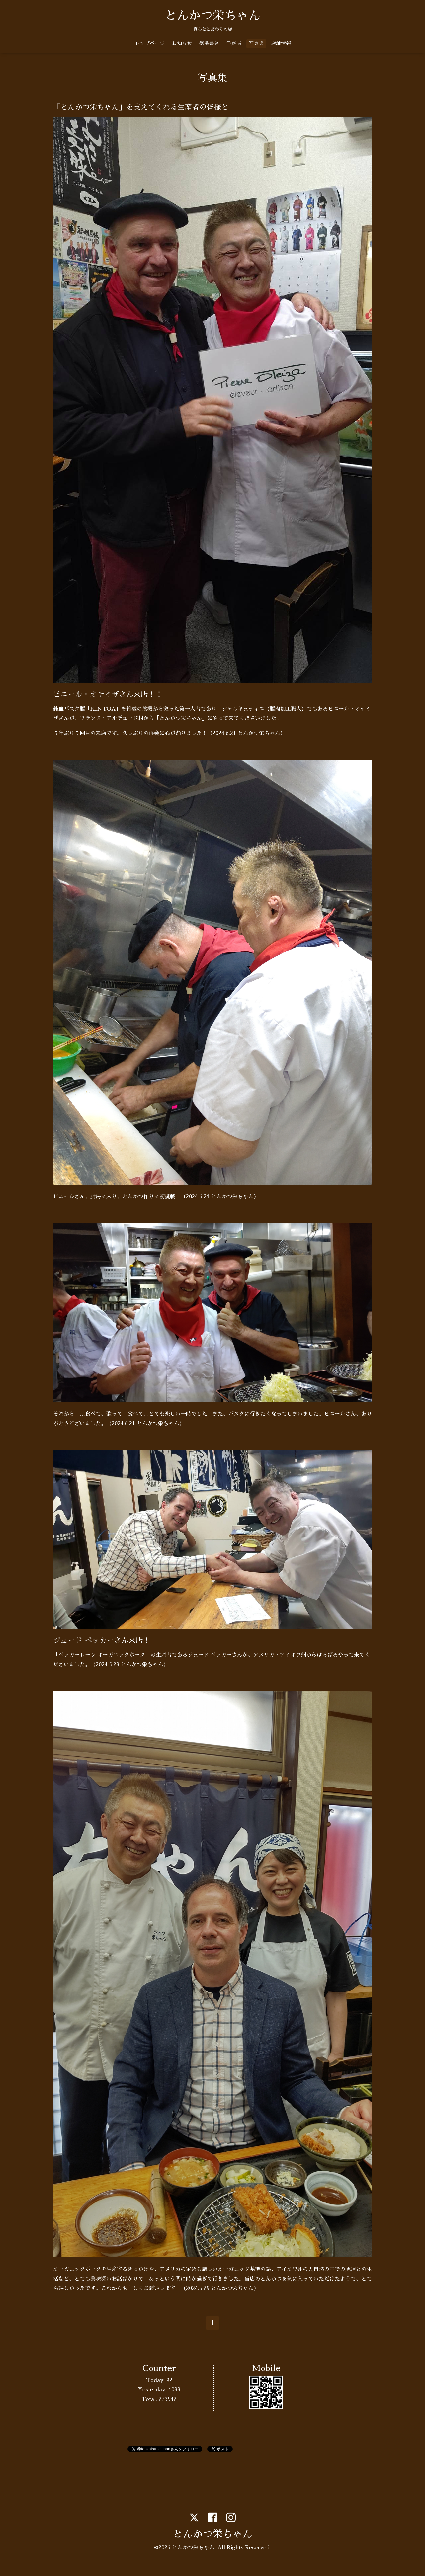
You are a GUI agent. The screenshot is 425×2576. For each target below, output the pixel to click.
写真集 (256, 43)
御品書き (209, 43)
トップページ (150, 43)
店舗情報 (281, 43)
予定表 (233, 43)
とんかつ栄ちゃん (212, 16)
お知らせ (182, 43)
